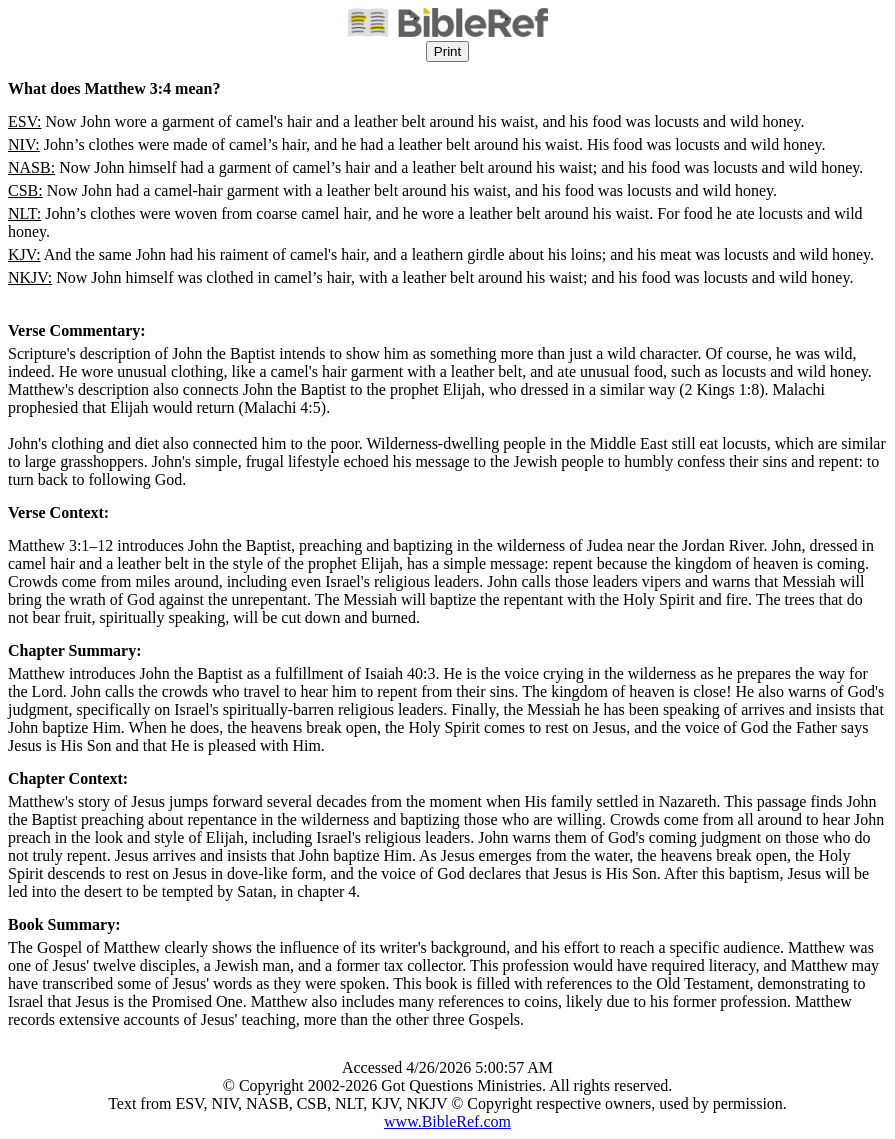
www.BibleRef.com (447, 1121)
